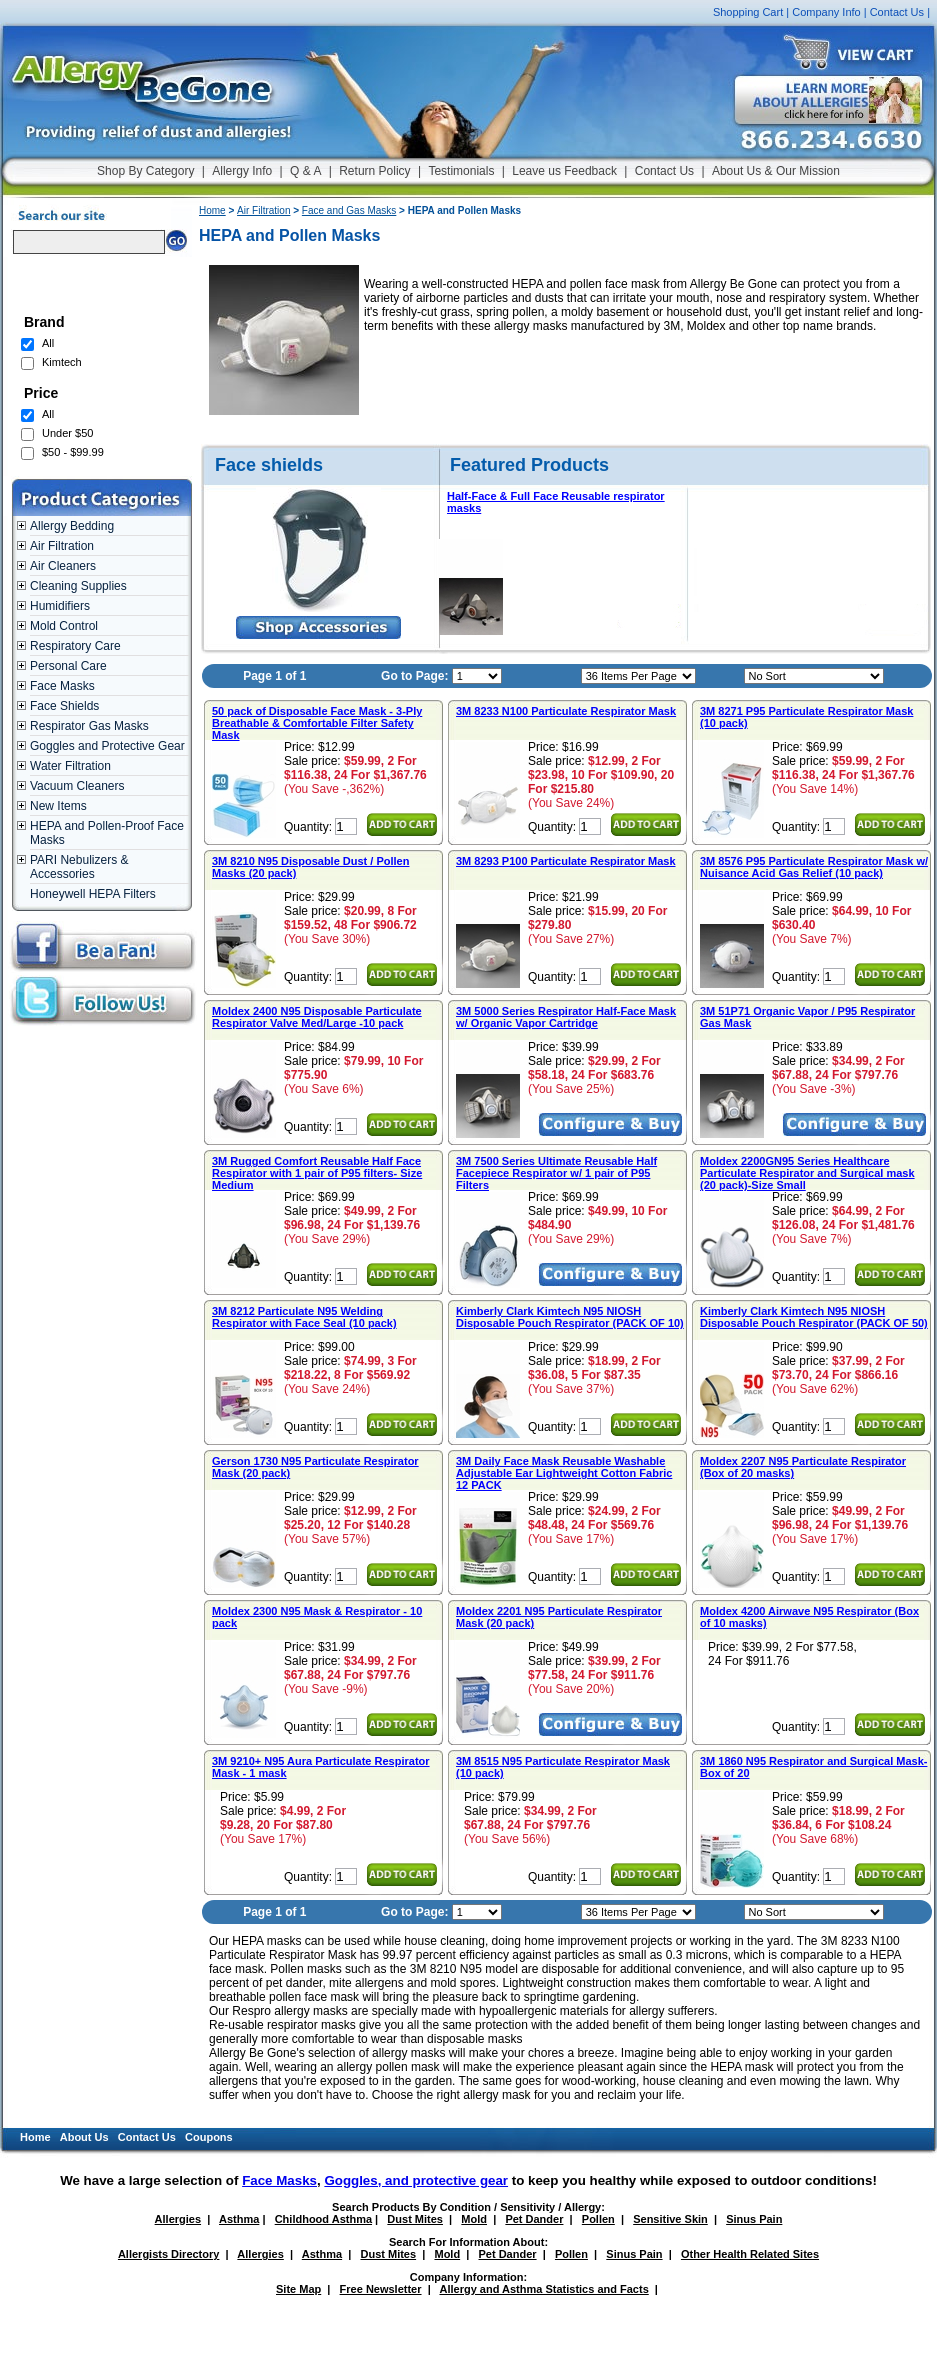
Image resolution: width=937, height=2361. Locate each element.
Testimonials (461, 171)
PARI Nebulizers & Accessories (79, 867)
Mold (474, 2219)
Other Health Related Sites (750, 2254)
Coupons (209, 2137)
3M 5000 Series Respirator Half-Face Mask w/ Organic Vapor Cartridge (566, 1017)
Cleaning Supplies (78, 586)
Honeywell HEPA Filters (93, 894)
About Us (84, 2137)
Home (212, 210)
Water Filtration (70, 766)
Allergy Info (242, 171)
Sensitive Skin (670, 2219)
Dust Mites (415, 2219)
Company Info (826, 12)
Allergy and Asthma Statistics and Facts (543, 2289)
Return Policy (374, 171)
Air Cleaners (63, 566)
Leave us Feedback (564, 171)
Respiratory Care (75, 646)
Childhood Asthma (323, 2219)
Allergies (178, 2219)
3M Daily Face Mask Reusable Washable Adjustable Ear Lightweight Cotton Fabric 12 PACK (564, 1473)
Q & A (305, 171)
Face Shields (64, 706)
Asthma (239, 2219)
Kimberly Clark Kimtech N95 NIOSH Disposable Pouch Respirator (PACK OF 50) (814, 1317)
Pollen (598, 2219)
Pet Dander (534, 2219)
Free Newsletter (381, 2289)
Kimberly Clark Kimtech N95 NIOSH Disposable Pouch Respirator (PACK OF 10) (570, 1317)
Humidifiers (60, 606)
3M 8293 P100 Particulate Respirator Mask (566, 861)
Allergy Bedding (72, 526)
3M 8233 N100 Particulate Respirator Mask (566, 711)
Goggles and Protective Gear (107, 746)
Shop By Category (145, 171)
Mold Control (64, 626)
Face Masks (62, 686)
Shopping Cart (748, 12)
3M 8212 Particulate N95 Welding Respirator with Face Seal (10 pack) (304, 1317)
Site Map (298, 2289)
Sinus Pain (754, 2219)
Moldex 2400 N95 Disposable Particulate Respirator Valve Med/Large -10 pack (317, 1017)
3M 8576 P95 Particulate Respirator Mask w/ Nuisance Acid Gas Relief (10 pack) (814, 867)
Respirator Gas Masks (89, 726)
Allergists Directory (168, 2254)
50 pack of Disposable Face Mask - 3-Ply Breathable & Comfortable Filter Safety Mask (317, 723)
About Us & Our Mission (776, 171)
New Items (58, 806)
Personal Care (68, 666)
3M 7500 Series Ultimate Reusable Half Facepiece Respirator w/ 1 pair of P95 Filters (556, 1173)
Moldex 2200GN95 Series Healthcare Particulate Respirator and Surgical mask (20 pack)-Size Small (807, 1173)
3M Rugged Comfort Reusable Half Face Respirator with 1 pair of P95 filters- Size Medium (317, 1173)
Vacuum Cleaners (77, 786)
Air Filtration (62, 546)
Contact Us (897, 12)
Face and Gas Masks (349, 210)
